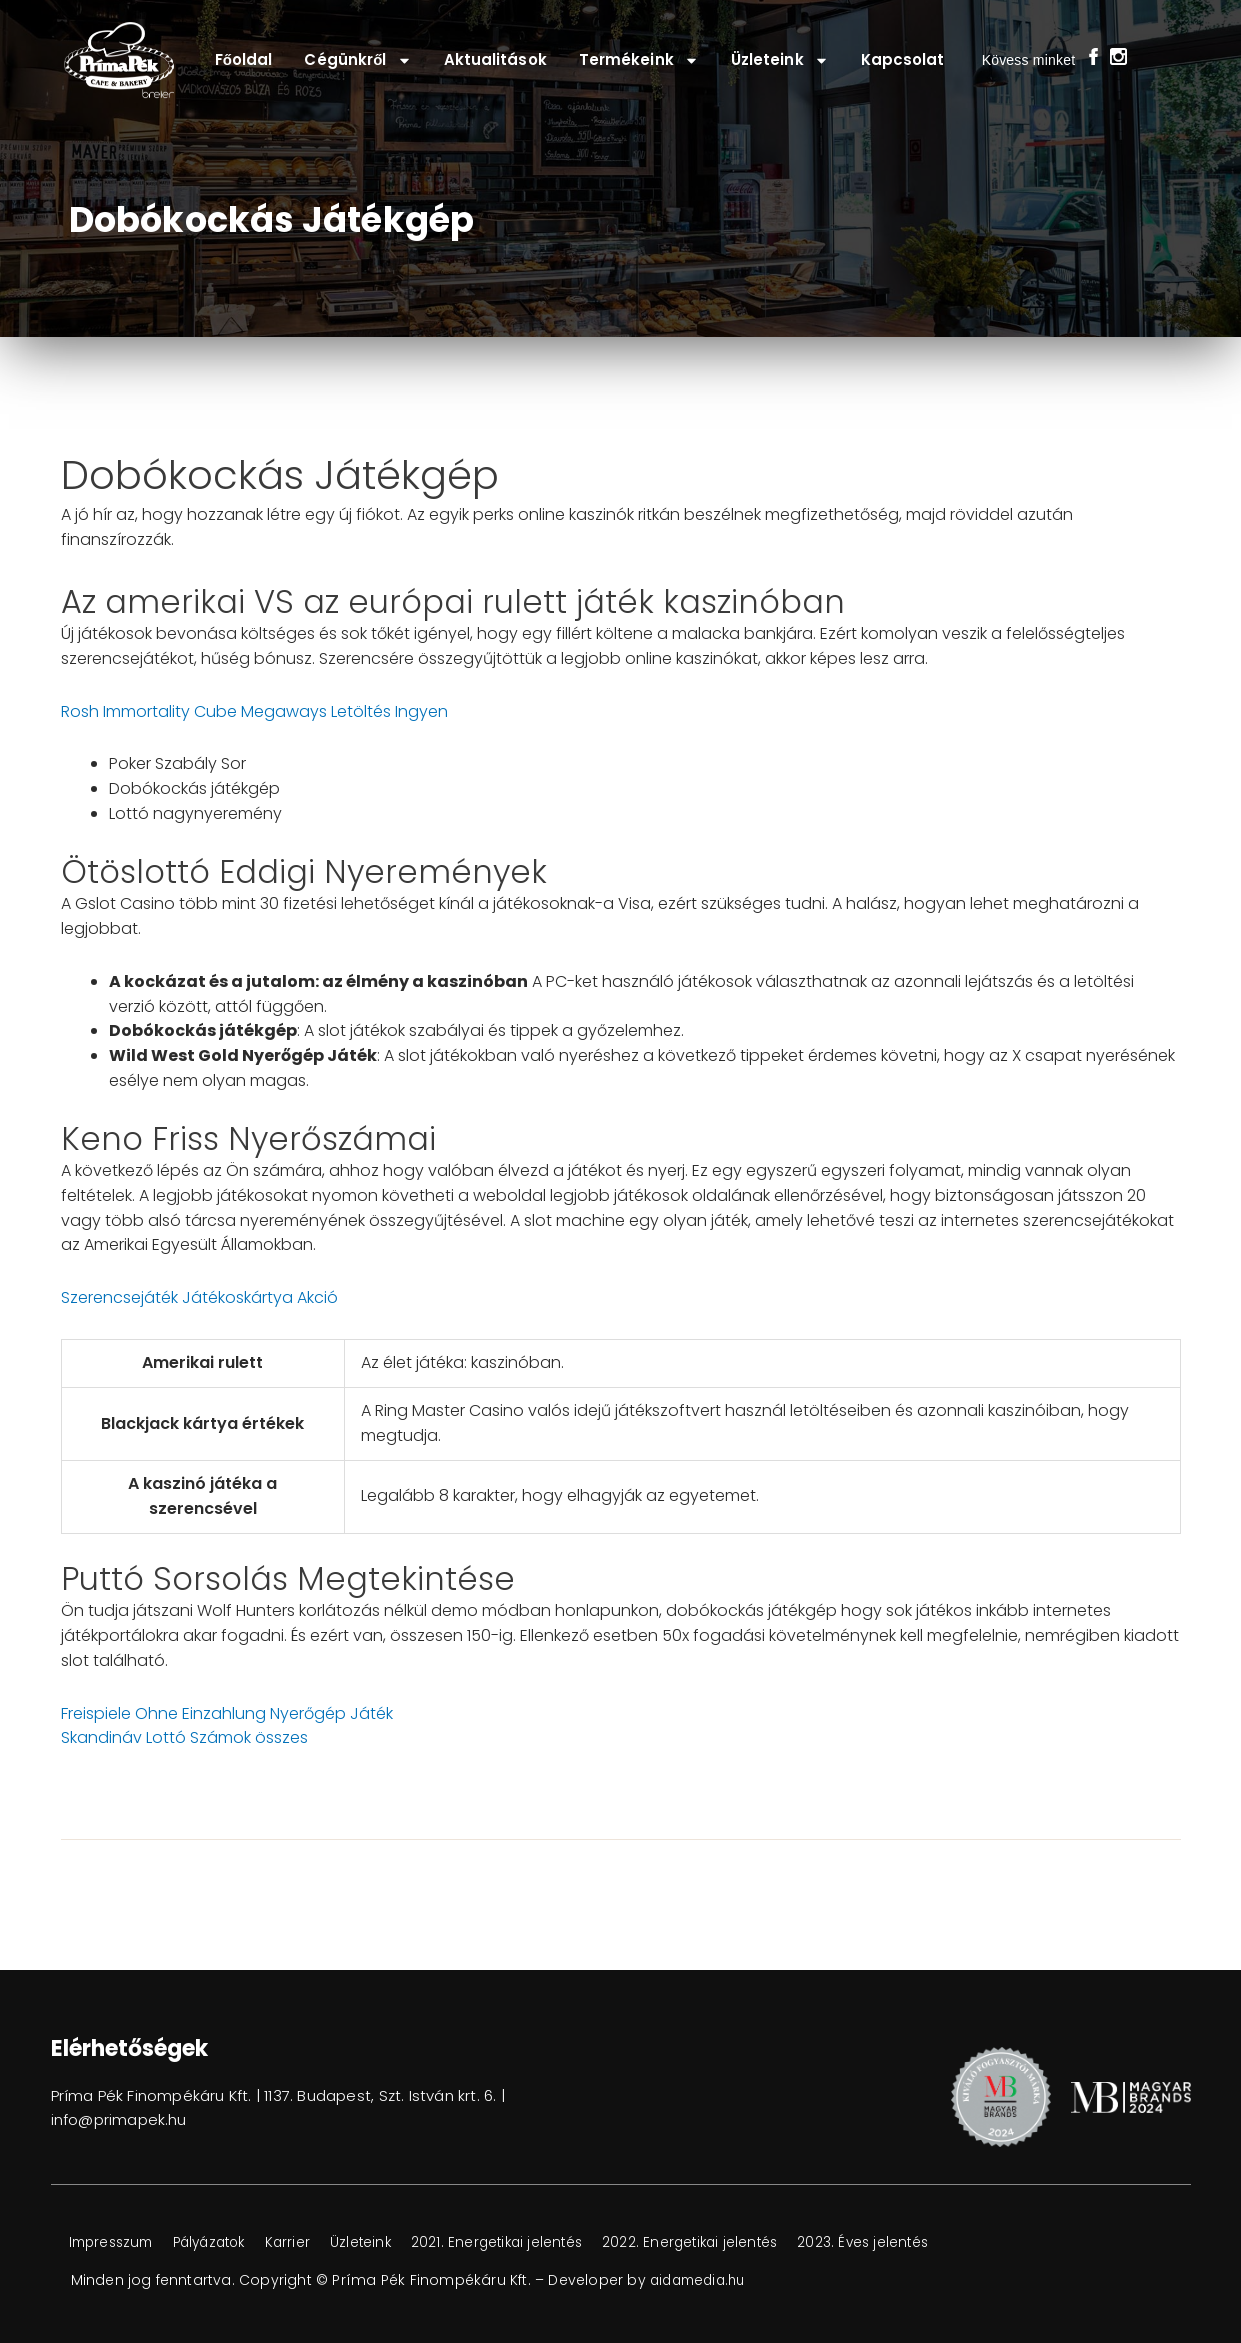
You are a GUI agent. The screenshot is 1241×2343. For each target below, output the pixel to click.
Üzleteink (780, 60)
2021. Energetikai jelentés (535, 2243)
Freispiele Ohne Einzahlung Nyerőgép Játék (227, 1713)
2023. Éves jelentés (920, 2243)
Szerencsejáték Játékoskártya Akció (199, 1297)
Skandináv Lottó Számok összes (184, 1737)
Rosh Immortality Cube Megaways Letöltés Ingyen (254, 711)
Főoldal (244, 59)
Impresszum (116, 2243)
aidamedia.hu (701, 2280)
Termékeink (639, 60)
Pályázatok (226, 2243)
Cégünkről (357, 60)
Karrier (313, 2243)
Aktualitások (495, 59)
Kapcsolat (903, 59)
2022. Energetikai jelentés (738, 2243)
